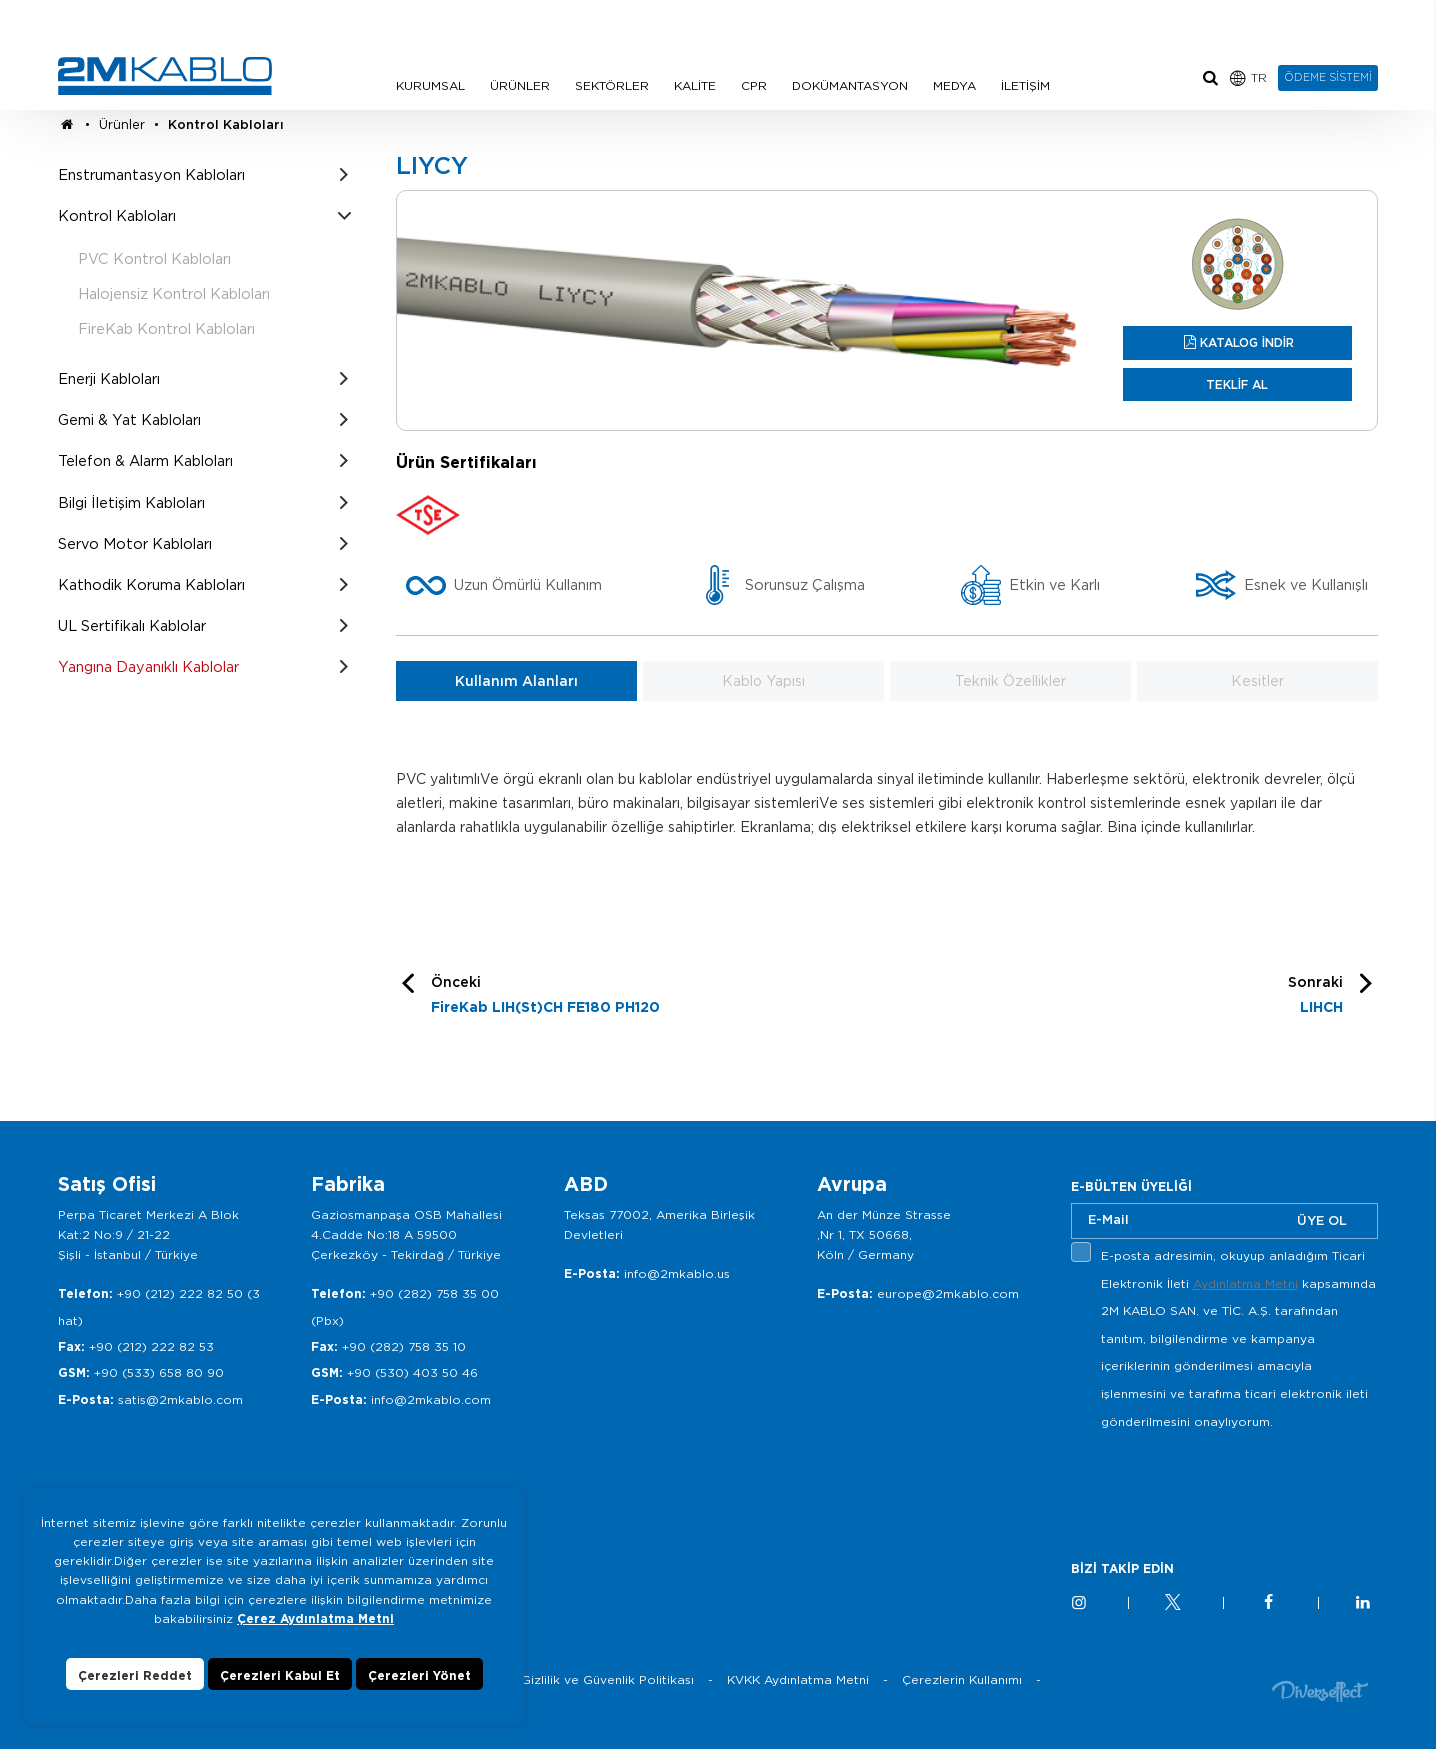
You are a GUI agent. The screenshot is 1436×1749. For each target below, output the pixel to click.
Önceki (545, 997)
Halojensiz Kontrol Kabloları (174, 293)
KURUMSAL (430, 85)
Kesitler (1257, 681)
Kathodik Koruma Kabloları (151, 584)
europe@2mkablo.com (948, 1293)
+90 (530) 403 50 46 (412, 1372)
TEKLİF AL (1237, 384)
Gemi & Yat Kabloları (129, 419)
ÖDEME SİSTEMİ (1328, 77)
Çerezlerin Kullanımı (962, 1679)
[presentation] (1223, 1482)
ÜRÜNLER (520, 85)
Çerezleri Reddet (135, 1675)
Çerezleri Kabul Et (280, 1675)
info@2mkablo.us (677, 1273)
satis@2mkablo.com (180, 1399)
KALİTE (695, 85)
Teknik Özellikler (1010, 681)
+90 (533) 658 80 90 (159, 1372)
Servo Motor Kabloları (135, 543)
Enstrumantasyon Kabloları (151, 174)
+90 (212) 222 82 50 (180, 1293)
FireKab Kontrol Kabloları (166, 328)
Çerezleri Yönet (419, 1675)
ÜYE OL (1322, 1220)
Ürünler (122, 124)
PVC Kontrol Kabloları (154, 258)
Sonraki (1315, 997)
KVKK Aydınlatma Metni (798, 1679)
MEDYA (954, 85)
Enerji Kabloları (109, 378)
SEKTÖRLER (612, 85)
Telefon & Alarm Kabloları (145, 460)
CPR (754, 85)
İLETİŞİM (1025, 85)
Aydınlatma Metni (1245, 1283)
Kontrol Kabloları (226, 124)
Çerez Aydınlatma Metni (315, 1618)
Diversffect (1320, 1690)
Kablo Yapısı (763, 681)
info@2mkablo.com (431, 1399)
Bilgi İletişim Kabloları (131, 502)
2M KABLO (165, 76)
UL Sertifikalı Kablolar (132, 625)
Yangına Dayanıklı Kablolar (148, 666)
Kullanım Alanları (516, 681)
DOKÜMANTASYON (850, 85)
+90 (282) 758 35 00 (434, 1293)
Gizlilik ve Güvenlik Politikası (607, 1679)
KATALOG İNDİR (1247, 342)
